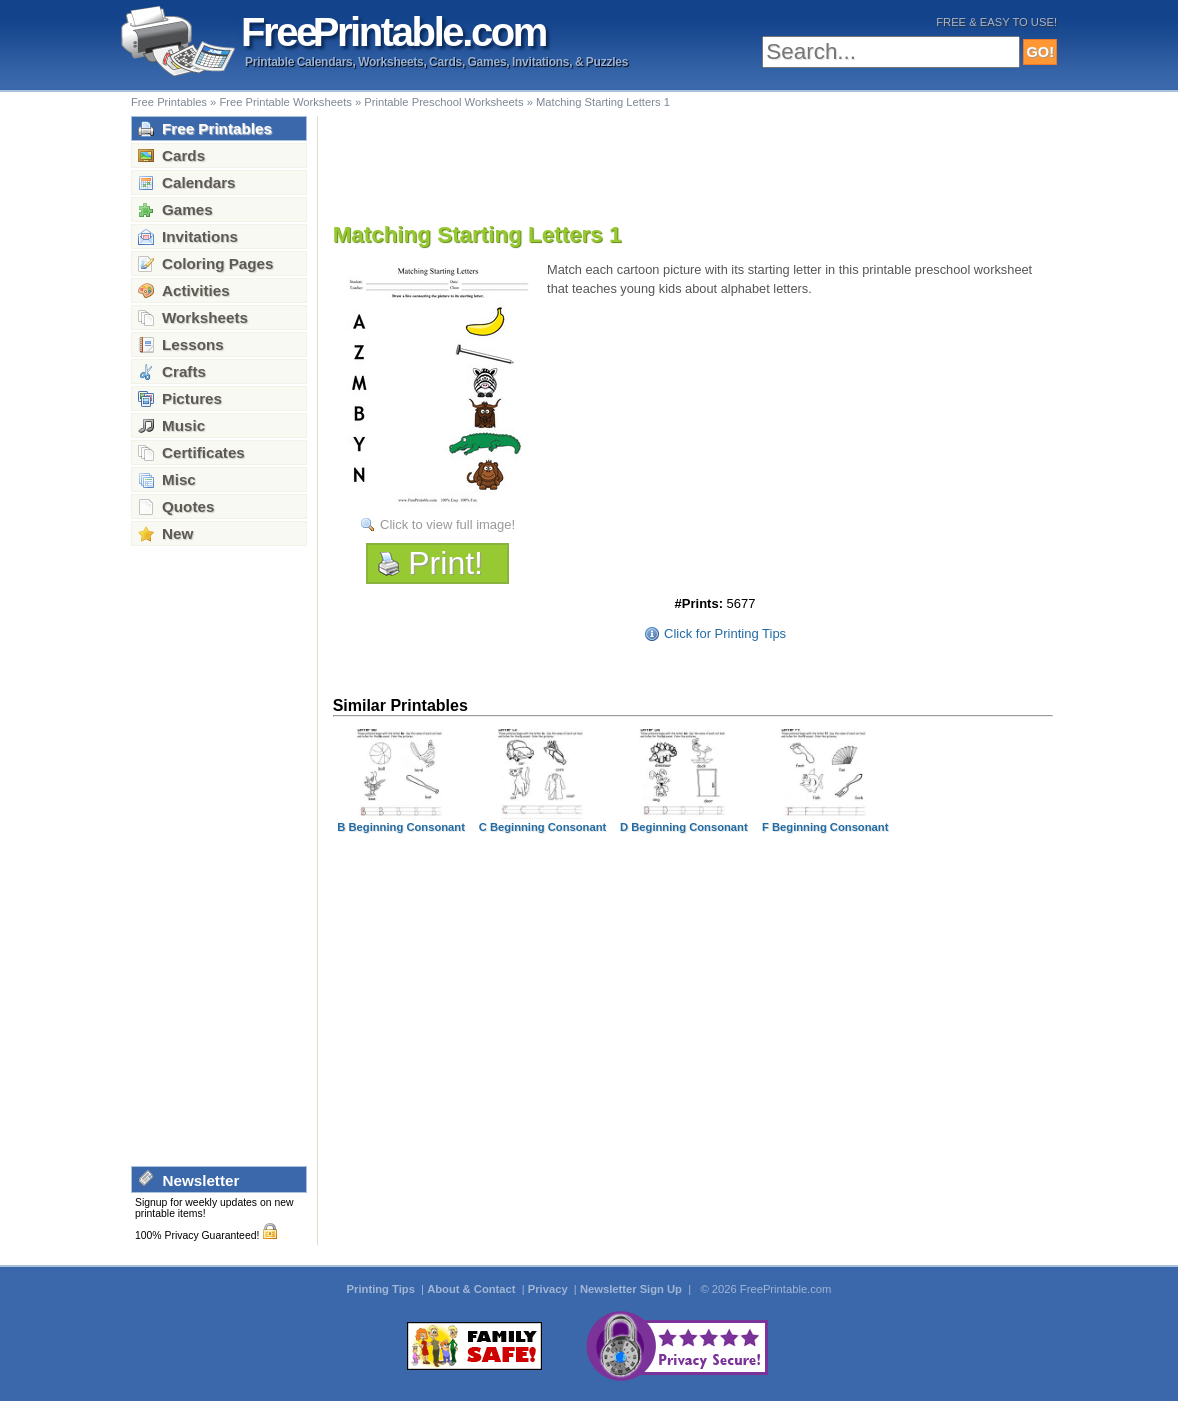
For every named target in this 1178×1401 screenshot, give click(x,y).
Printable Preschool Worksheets (443, 102)
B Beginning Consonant (401, 827)
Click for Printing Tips (725, 633)
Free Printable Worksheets (285, 102)
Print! (445, 563)
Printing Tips (382, 1289)
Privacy (549, 1289)
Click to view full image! (447, 524)
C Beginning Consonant (543, 827)
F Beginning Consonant (825, 827)
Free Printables (169, 102)
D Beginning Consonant (684, 827)
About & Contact (472, 1289)
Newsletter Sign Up (632, 1289)
